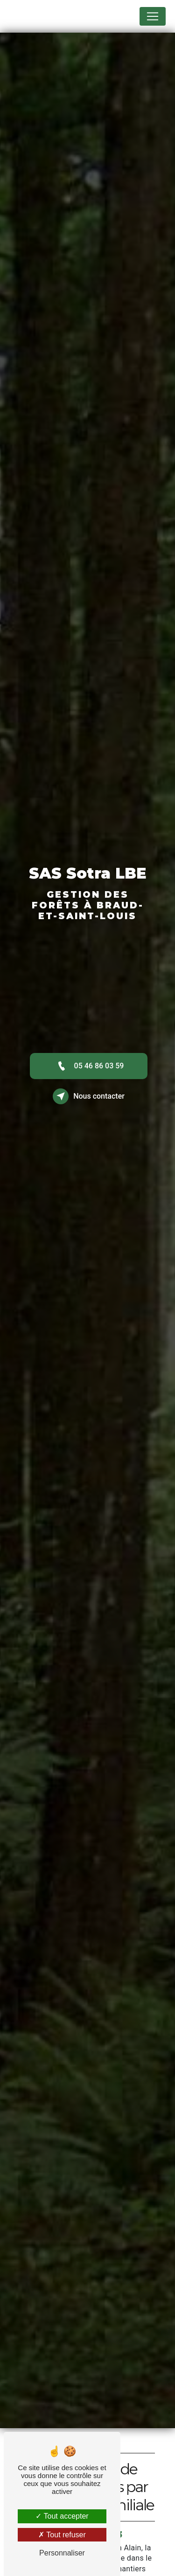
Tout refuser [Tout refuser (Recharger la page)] (62, 2535)
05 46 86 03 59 (89, 1066)
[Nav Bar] (153, 16)
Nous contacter (89, 1096)
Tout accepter (61, 2516)
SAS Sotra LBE (40, 16)
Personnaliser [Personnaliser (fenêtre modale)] (62, 2553)
